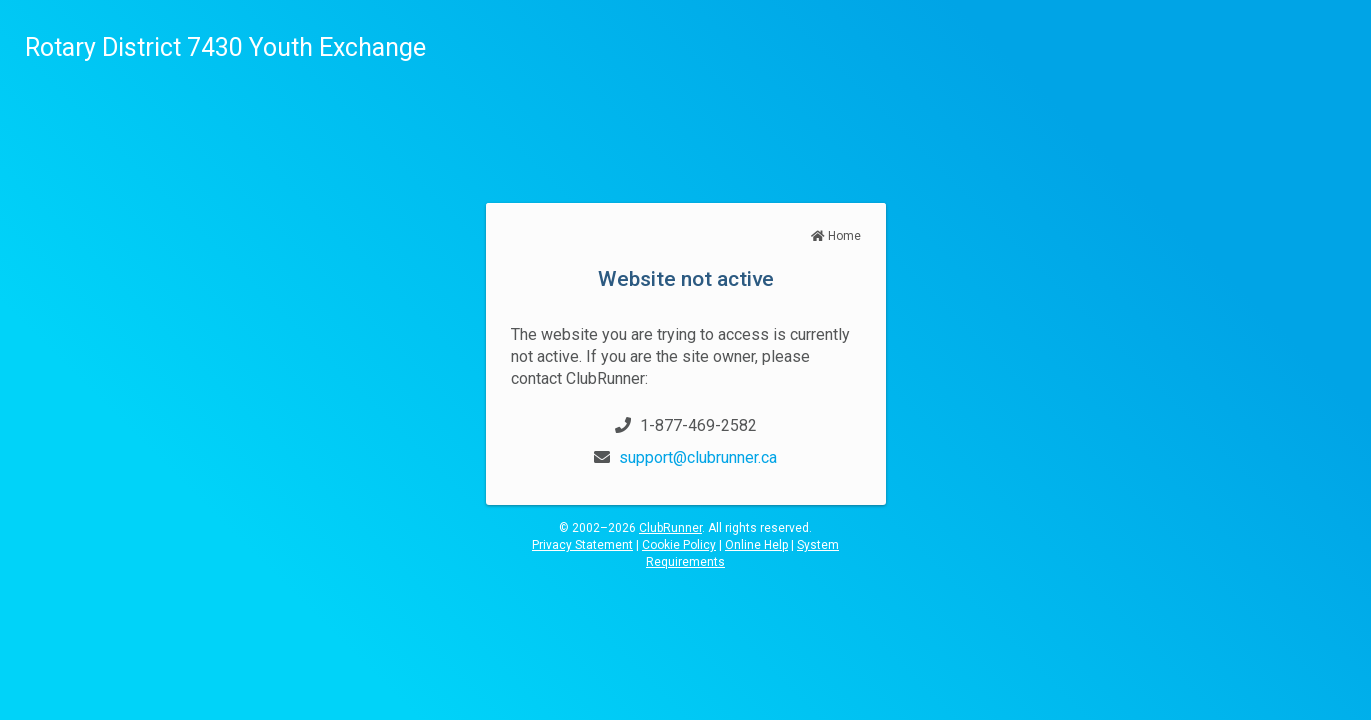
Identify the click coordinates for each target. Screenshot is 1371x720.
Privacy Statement (582, 545)
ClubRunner (670, 528)
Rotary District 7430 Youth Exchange (225, 47)
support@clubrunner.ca (698, 457)
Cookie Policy (679, 545)
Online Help (756, 545)
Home (836, 236)
